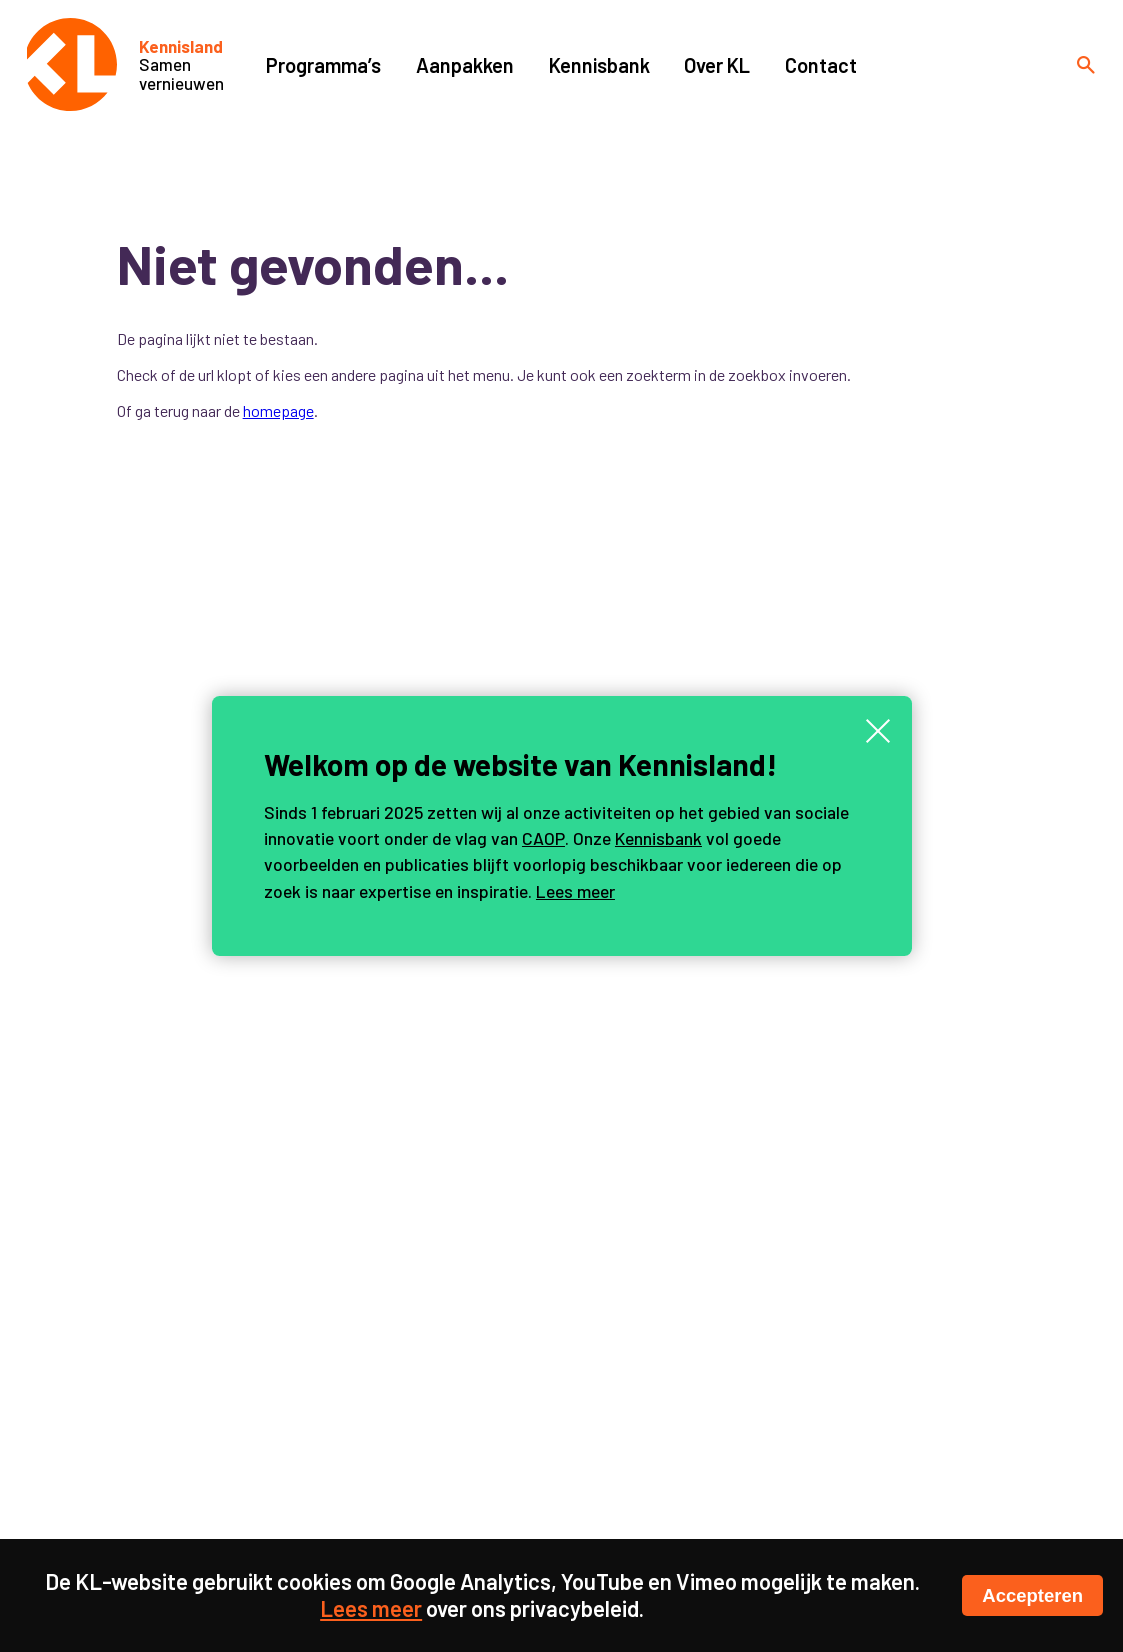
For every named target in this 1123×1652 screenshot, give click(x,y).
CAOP (543, 838)
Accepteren (1032, 1595)
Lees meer (575, 891)
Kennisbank (658, 838)
